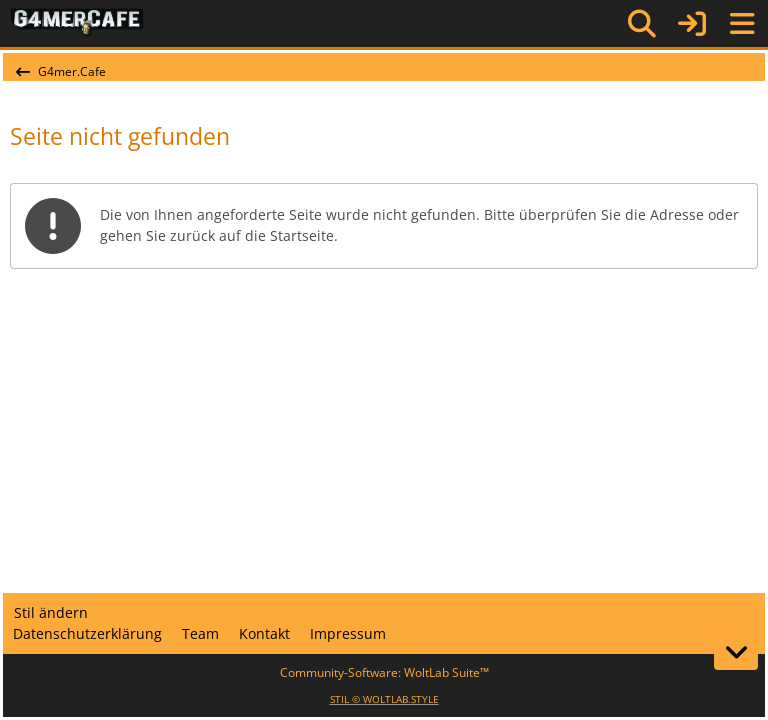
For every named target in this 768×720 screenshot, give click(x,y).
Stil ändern (51, 612)
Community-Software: (384, 672)
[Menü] (742, 24)
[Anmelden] (692, 23)
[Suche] (642, 24)
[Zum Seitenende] (736, 652)
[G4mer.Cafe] (77, 23)
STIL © (384, 699)
